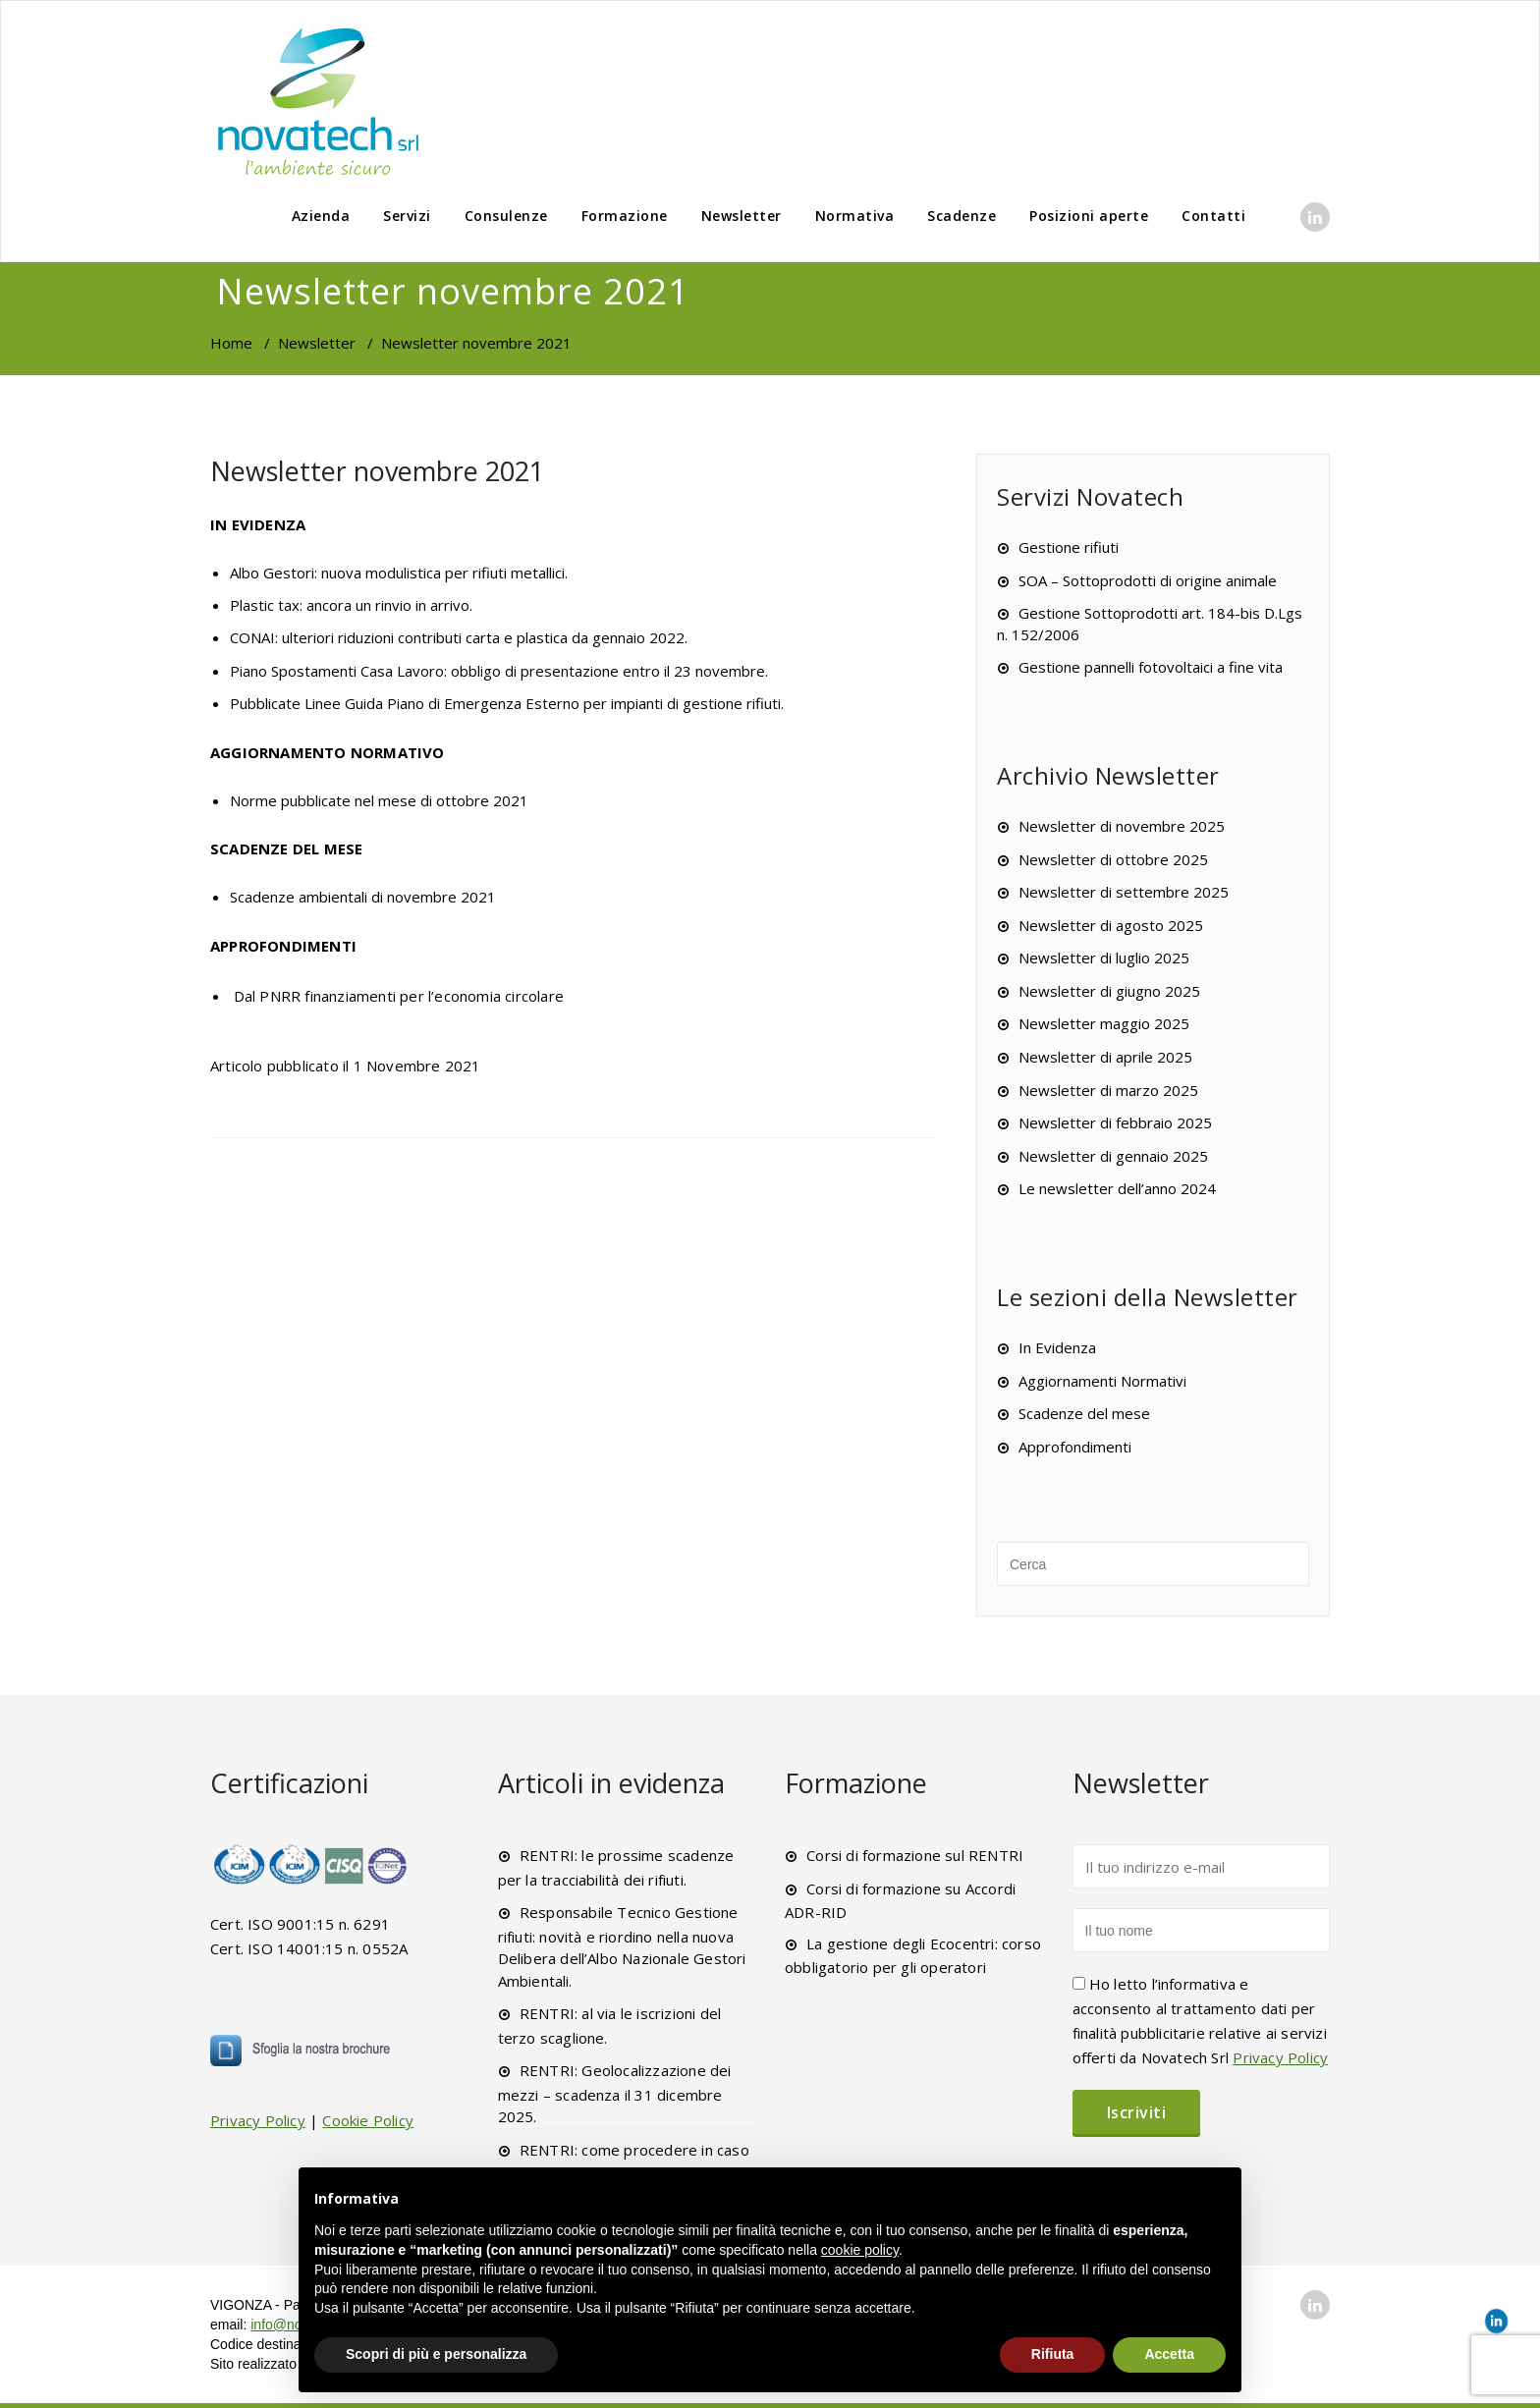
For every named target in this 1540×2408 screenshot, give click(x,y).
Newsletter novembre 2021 (377, 471)
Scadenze (961, 215)
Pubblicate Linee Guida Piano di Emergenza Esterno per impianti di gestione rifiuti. (507, 703)
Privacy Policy (257, 2120)
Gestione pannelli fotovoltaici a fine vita (1150, 667)
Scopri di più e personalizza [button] (436, 2354)
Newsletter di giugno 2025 (1109, 991)
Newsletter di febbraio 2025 (1115, 1122)
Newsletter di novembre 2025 (1121, 826)
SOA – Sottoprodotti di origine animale (1147, 580)
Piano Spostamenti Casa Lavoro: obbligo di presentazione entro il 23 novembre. (499, 671)
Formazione (624, 215)
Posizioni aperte (1088, 215)
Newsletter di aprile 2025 (1105, 1057)
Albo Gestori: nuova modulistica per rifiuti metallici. (399, 572)
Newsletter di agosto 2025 (1110, 925)
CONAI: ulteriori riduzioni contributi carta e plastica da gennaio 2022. (459, 637)
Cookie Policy (367, 2120)
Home (231, 343)
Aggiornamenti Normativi (1102, 1381)
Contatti (1213, 215)
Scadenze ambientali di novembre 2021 (363, 896)
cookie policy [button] (860, 2250)
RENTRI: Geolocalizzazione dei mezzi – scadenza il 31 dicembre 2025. (615, 2093)
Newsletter (741, 215)
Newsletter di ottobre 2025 (1113, 859)
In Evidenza (1057, 1347)
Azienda (321, 215)
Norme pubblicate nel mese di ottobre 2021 (379, 800)
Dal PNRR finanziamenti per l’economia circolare (399, 996)
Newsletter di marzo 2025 (1108, 1090)
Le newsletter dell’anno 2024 (1117, 1188)
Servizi (407, 215)
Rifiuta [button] (1052, 2354)
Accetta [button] (1169, 2354)
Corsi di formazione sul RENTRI (914, 1855)
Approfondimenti (1074, 1446)
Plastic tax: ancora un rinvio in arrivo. (351, 605)
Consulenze (506, 215)
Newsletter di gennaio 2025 (1113, 1156)
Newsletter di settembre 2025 (1123, 892)
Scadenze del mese (1084, 1413)
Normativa (855, 215)
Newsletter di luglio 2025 (1103, 957)
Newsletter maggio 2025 (1103, 1023)
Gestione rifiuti (1068, 547)
